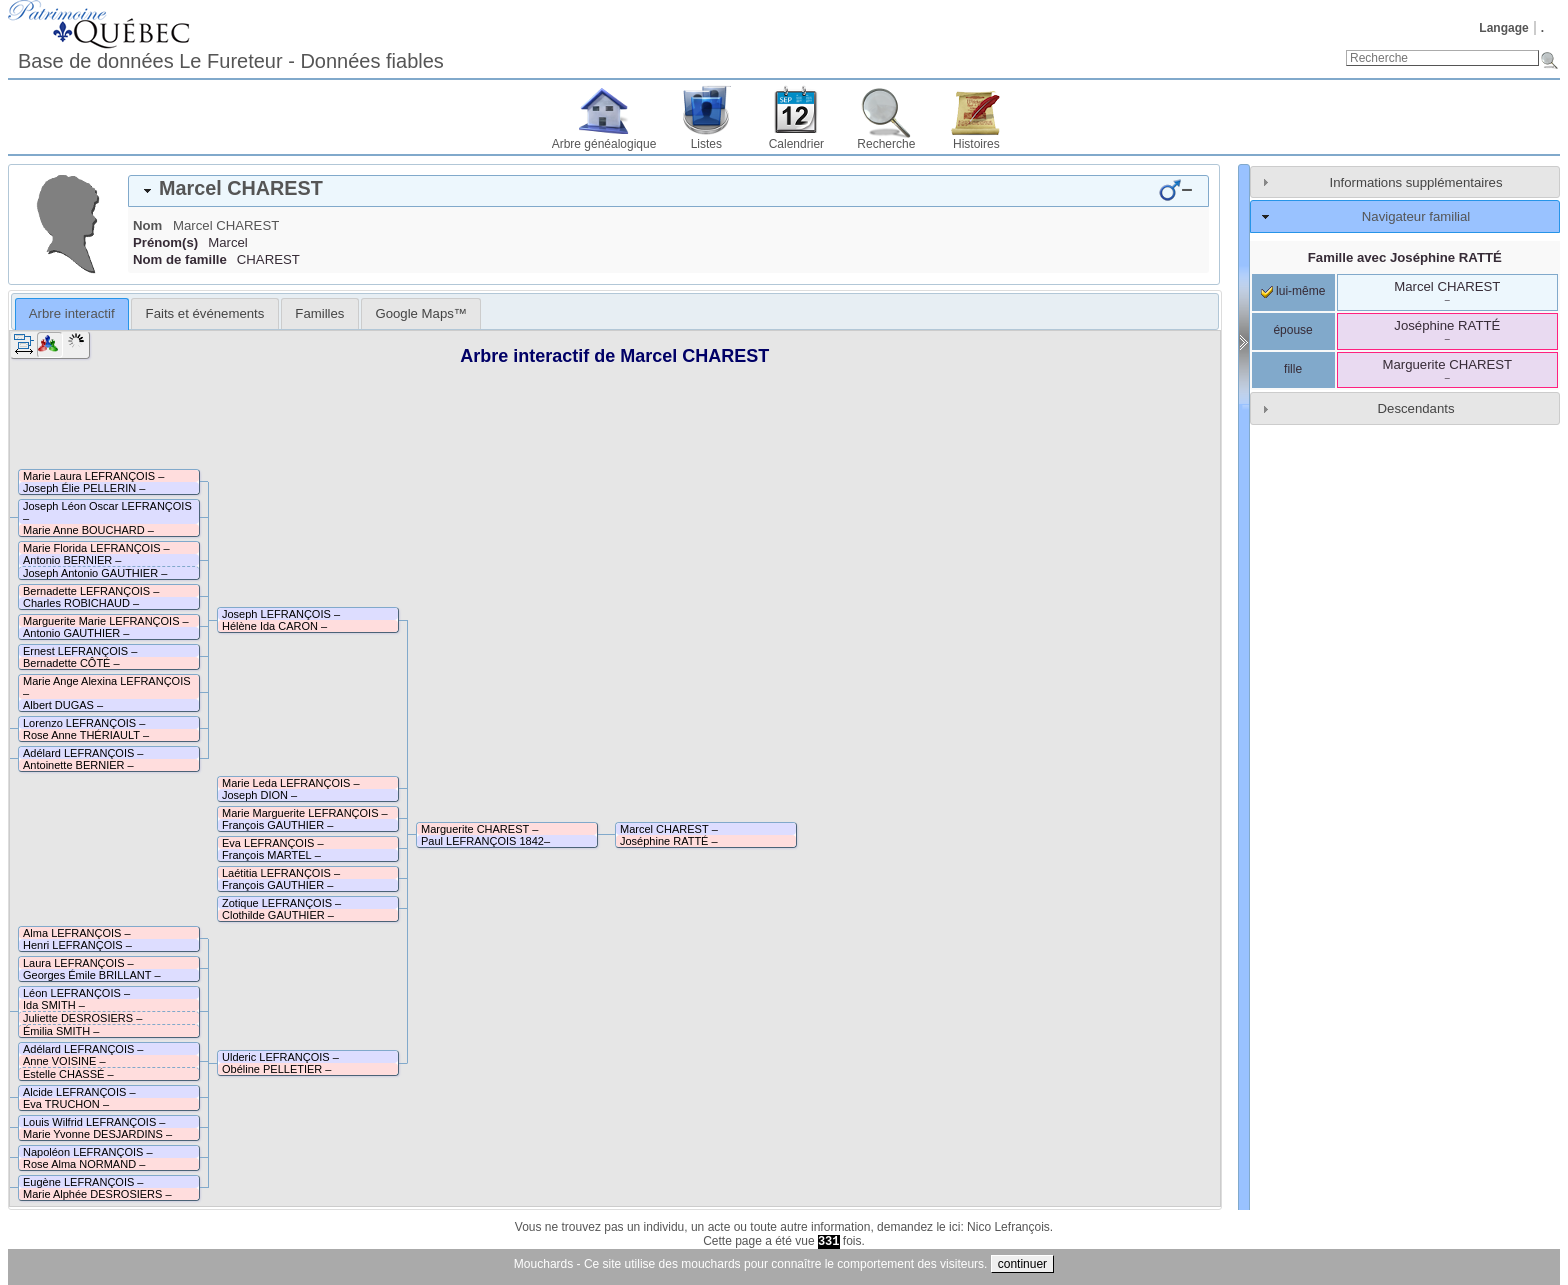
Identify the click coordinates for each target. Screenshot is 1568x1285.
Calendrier (796, 144)
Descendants (1416, 408)
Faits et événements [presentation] (205, 313)
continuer (1022, 1264)
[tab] (668, 191)
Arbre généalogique (604, 144)
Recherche (886, 144)
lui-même (1293, 291)
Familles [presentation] (319, 313)
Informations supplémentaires (1416, 182)
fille (1293, 369)
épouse (1292, 330)
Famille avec (1405, 257)
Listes (706, 144)
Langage (1503, 28)
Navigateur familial (1416, 216)
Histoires (976, 144)
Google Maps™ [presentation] (421, 313)
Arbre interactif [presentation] (72, 313)
